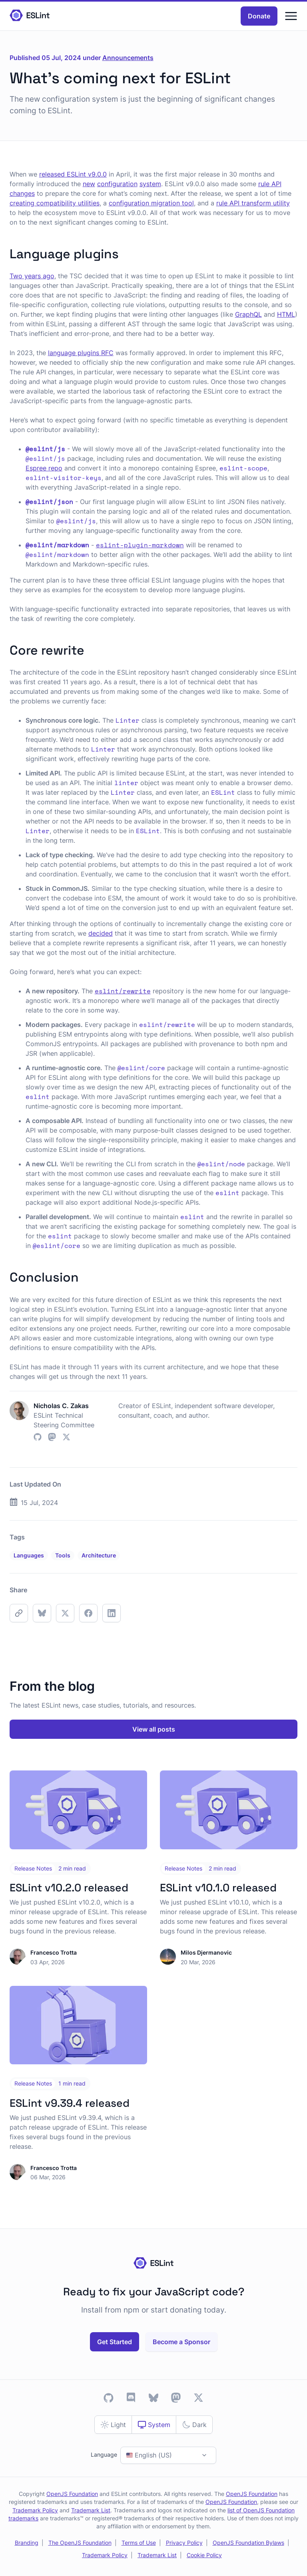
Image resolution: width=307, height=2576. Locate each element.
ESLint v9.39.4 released (70, 2103)
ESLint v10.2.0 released (69, 1888)
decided (100, 933)
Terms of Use (139, 2543)
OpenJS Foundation (72, 2494)
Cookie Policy (204, 2555)
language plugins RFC (81, 353)
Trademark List (90, 2510)
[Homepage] (30, 15)
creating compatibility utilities (55, 203)
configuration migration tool (151, 203)
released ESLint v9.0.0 (73, 174)
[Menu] (291, 16)
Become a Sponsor (181, 2342)
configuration (117, 184)
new (89, 184)
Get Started (114, 2342)
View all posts (153, 1729)
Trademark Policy (35, 2510)
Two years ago (32, 276)
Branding (26, 2543)
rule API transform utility (253, 203)
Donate (259, 16)
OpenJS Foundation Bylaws (248, 2543)
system (150, 184)
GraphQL (248, 314)
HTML (286, 314)
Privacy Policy (184, 2543)
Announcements (128, 58)
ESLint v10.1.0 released (218, 1888)
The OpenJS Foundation (80, 2543)
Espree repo (44, 468)
